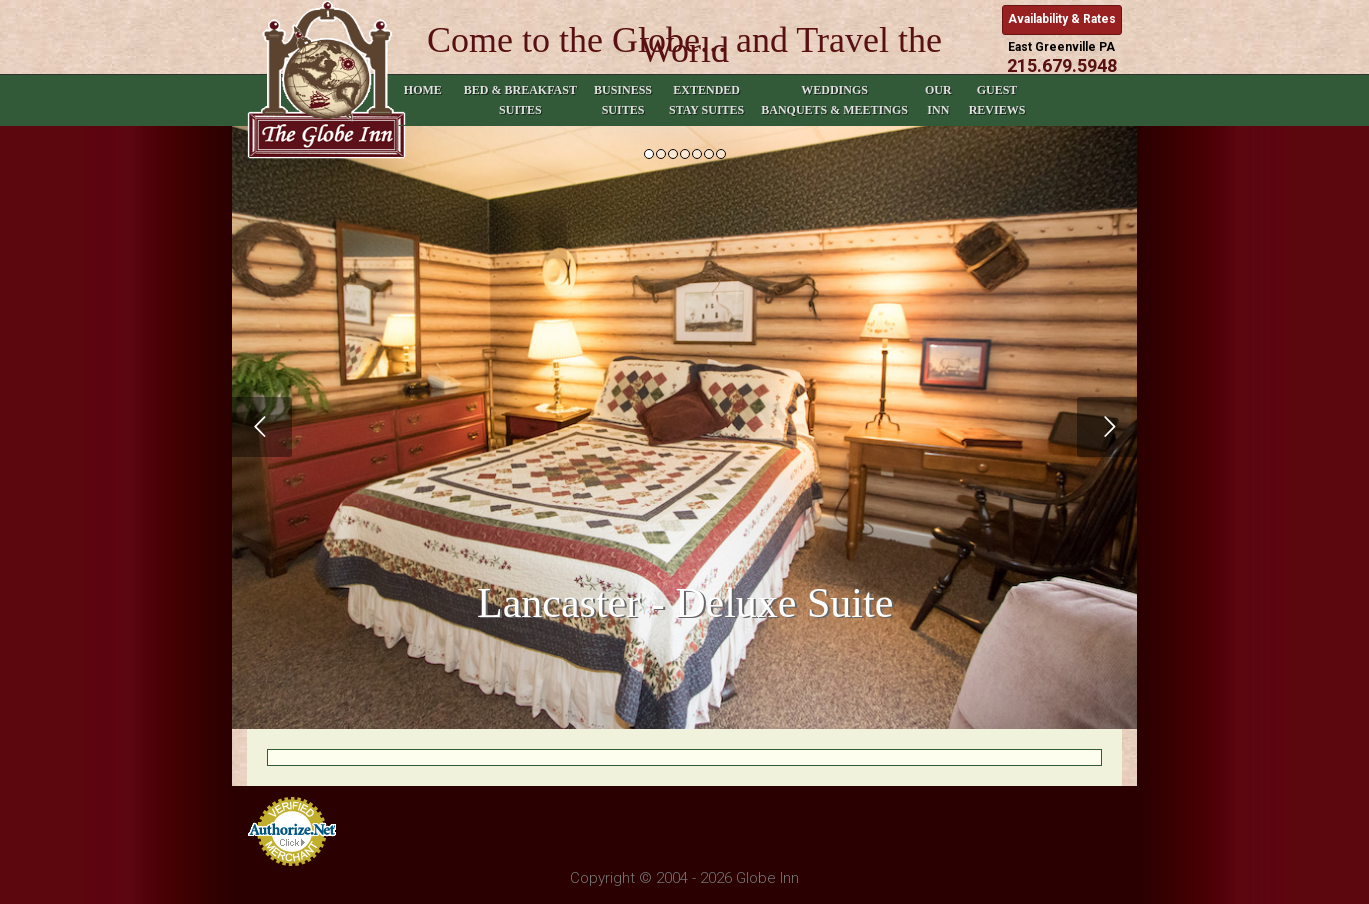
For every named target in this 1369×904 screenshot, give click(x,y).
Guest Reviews (997, 100)
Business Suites (623, 100)
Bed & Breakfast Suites (520, 100)
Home (423, 100)
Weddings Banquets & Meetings (834, 100)
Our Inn (938, 100)
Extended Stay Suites (706, 100)
